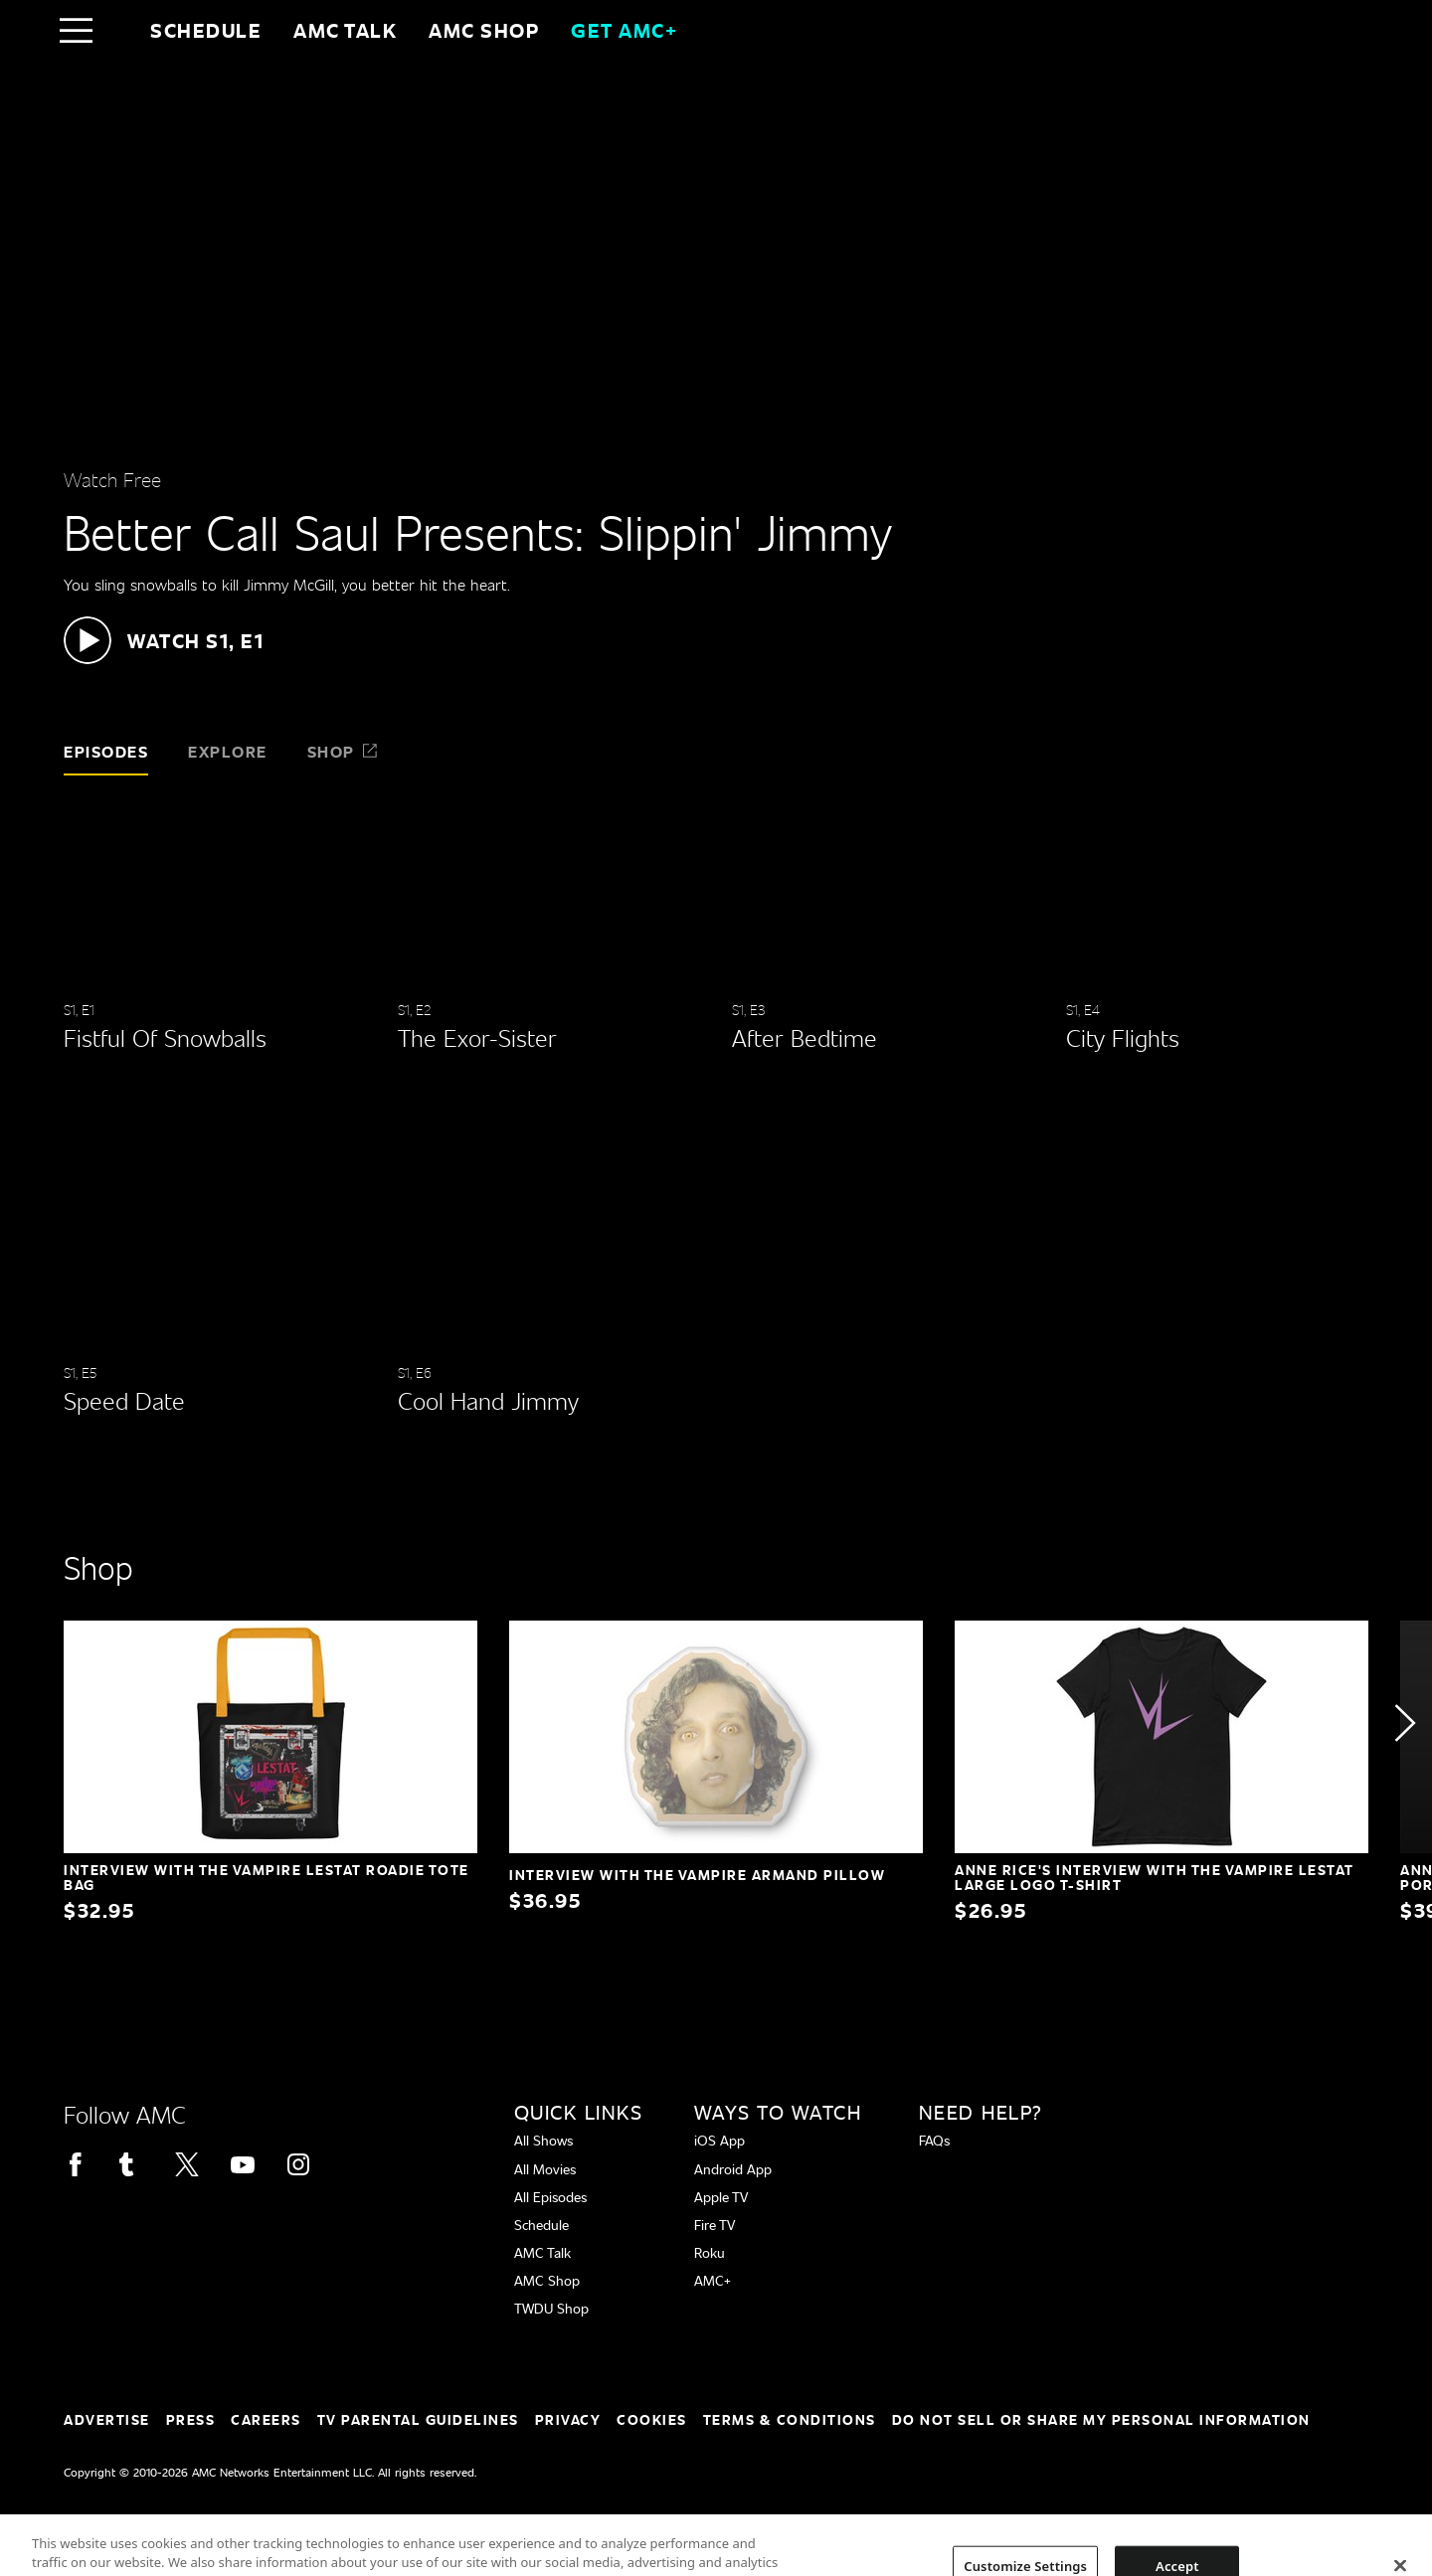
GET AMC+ (624, 30)
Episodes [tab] (106, 751)
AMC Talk (345, 30)
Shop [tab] (343, 751)
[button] (164, 640)
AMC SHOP (484, 30)
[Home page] (117, 30)
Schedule (206, 30)
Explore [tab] (228, 751)
